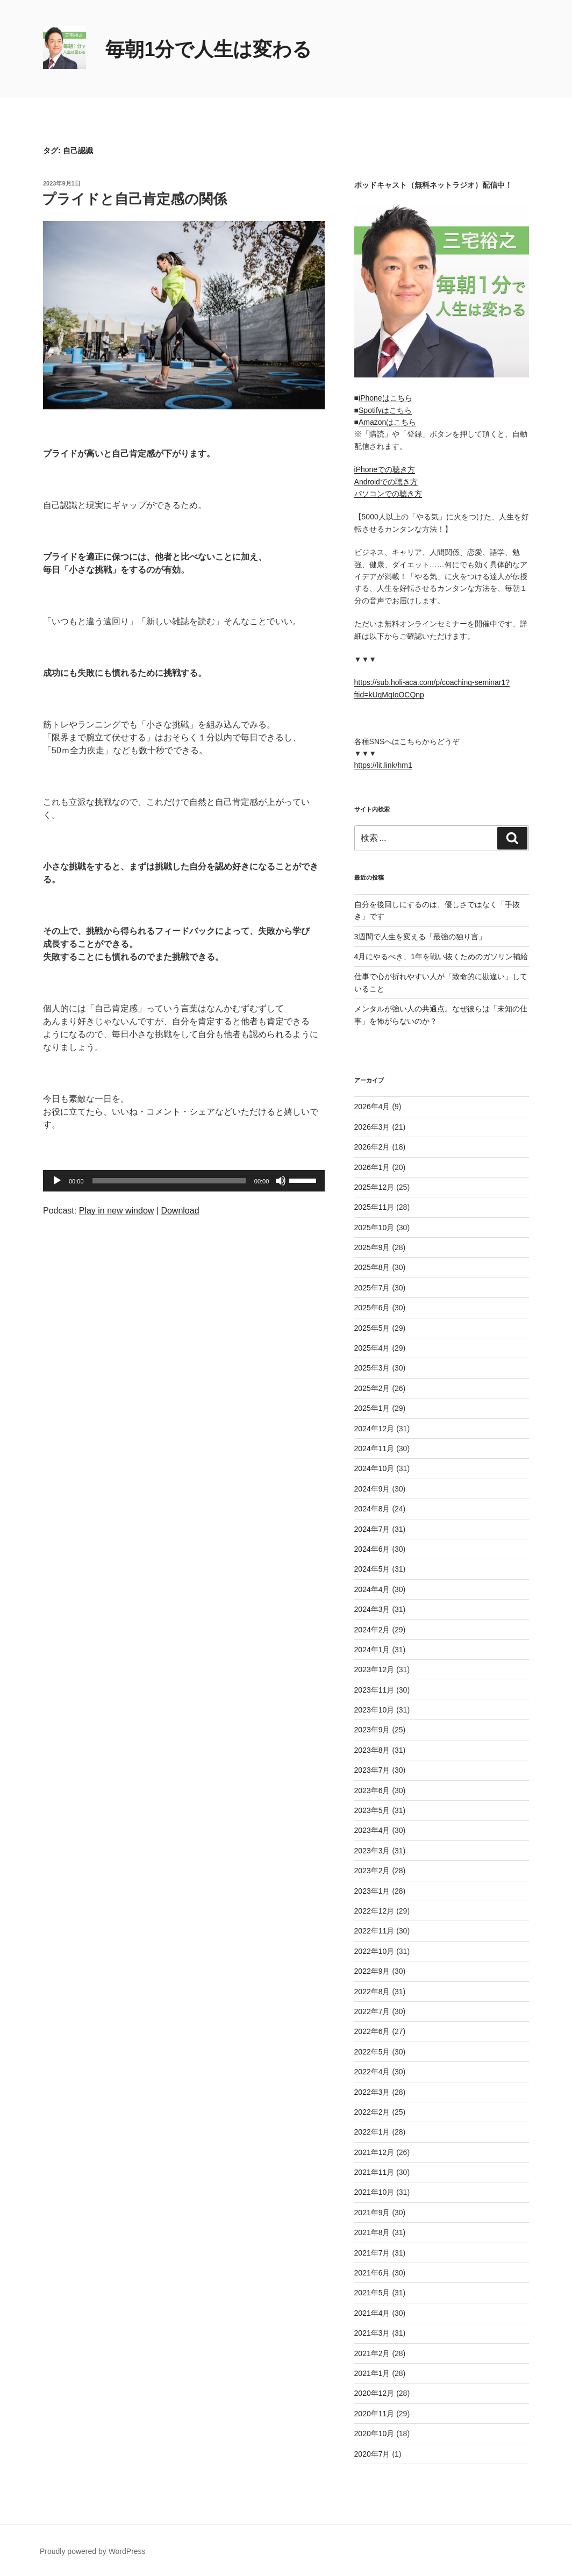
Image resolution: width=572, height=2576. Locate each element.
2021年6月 (372, 2272)
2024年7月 (372, 1529)
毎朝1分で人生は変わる (208, 49)
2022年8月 (372, 1991)
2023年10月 (374, 1710)
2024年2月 (372, 1629)
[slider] (169, 1180)
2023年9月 (372, 1729)
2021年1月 (372, 2373)
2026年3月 (372, 1127)
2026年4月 (372, 1106)
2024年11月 (374, 1448)
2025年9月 (372, 1247)
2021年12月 (374, 2152)
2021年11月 (374, 2172)
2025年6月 (372, 1307)
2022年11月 (374, 1930)
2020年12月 (374, 2393)
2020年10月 (374, 2433)
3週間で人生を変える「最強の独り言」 (420, 936)
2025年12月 (374, 1187)
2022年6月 (372, 2031)
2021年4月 (372, 2313)
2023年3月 (372, 1850)
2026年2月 (372, 1147)
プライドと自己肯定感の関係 (134, 199)
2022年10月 (374, 1951)
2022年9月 (372, 1971)
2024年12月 (374, 1428)
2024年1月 (372, 1649)
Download (180, 1210)
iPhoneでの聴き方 (385, 469)
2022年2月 (372, 2112)
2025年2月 (372, 1388)
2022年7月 (372, 2011)
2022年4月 (372, 2071)
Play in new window (116, 1210)
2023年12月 (374, 1669)
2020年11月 (374, 2413)
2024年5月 (372, 1569)
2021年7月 (372, 2253)
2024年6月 (372, 1549)
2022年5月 (372, 2051)
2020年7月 (372, 2454)
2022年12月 (374, 1911)
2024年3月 (372, 1609)
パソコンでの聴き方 (388, 493)
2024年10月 (374, 1468)
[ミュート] (280, 1180)
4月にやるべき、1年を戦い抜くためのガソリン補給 (441, 956)
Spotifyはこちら (385, 410)
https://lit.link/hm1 (383, 765)
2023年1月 (372, 1891)
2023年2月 (372, 1870)
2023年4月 (372, 1830)
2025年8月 (372, 1267)
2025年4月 (372, 1348)
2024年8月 (372, 1508)
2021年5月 (372, 2292)
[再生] (57, 1180)
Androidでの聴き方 (386, 481)
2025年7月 (372, 1287)
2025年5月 (372, 1328)
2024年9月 (372, 1489)
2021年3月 (372, 2333)
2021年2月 (372, 2353)
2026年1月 (372, 1167)
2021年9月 (372, 2212)
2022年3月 (372, 2092)
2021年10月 (374, 2192)
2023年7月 (372, 1770)
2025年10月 (374, 1227)
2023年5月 (372, 1810)
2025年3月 (372, 1368)
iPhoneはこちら (385, 398)
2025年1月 (372, 1408)
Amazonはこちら (387, 422)
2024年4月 (372, 1589)
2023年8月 (372, 1750)
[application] (184, 1180)
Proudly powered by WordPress (93, 2551)
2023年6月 (372, 1790)
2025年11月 (374, 1207)
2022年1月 (372, 2132)
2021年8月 (372, 2232)
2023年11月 (374, 1690)
